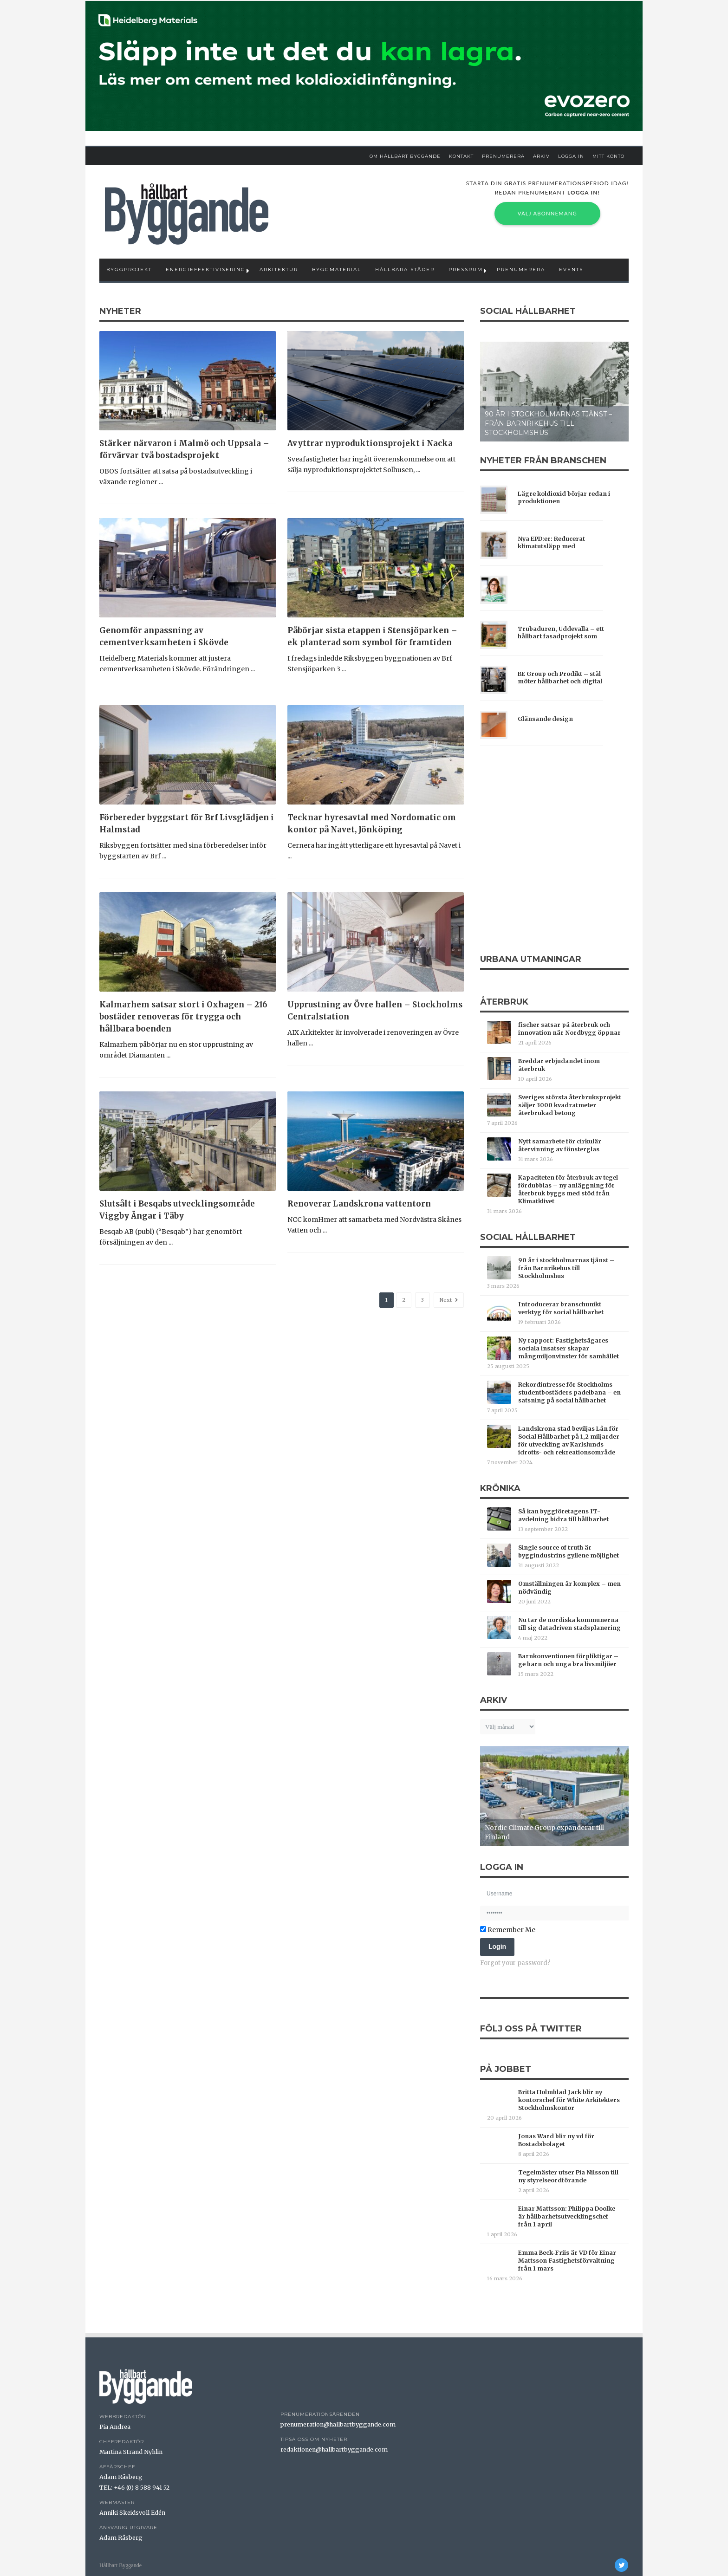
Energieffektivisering (206, 269)
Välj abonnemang (547, 213)
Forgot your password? (515, 1963)
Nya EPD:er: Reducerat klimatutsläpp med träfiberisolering (551, 542)
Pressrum (465, 269)
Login (497, 1946)
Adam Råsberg (121, 2476)
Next (449, 1300)
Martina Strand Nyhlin (130, 2451)
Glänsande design (545, 718)
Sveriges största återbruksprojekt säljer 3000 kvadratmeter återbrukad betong (569, 1105)
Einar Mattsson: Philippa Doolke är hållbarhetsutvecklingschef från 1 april (566, 2216)
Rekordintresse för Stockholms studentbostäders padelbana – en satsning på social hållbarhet (569, 1392)
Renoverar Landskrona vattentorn (359, 1204)
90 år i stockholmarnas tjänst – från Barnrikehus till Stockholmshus (548, 423)
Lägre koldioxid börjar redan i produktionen (564, 497)
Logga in (571, 156)
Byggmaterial (336, 269)
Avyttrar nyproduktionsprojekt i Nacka (370, 443)
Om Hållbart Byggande (405, 156)
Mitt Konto (608, 156)
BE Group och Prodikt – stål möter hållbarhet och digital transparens (560, 677)
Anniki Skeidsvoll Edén (132, 2512)
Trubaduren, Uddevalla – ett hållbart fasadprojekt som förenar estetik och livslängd (561, 632)
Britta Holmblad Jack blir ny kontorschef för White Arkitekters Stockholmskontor (569, 2100)
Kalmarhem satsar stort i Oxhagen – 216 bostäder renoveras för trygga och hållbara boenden (183, 1016)
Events (571, 269)
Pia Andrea (114, 2426)
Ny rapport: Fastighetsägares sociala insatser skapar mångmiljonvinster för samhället (568, 1348)
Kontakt (461, 156)
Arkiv (541, 156)
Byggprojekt (129, 269)
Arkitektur (279, 269)
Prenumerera (503, 156)
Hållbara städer (405, 269)
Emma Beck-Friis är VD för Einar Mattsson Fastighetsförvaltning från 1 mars (567, 2260)
